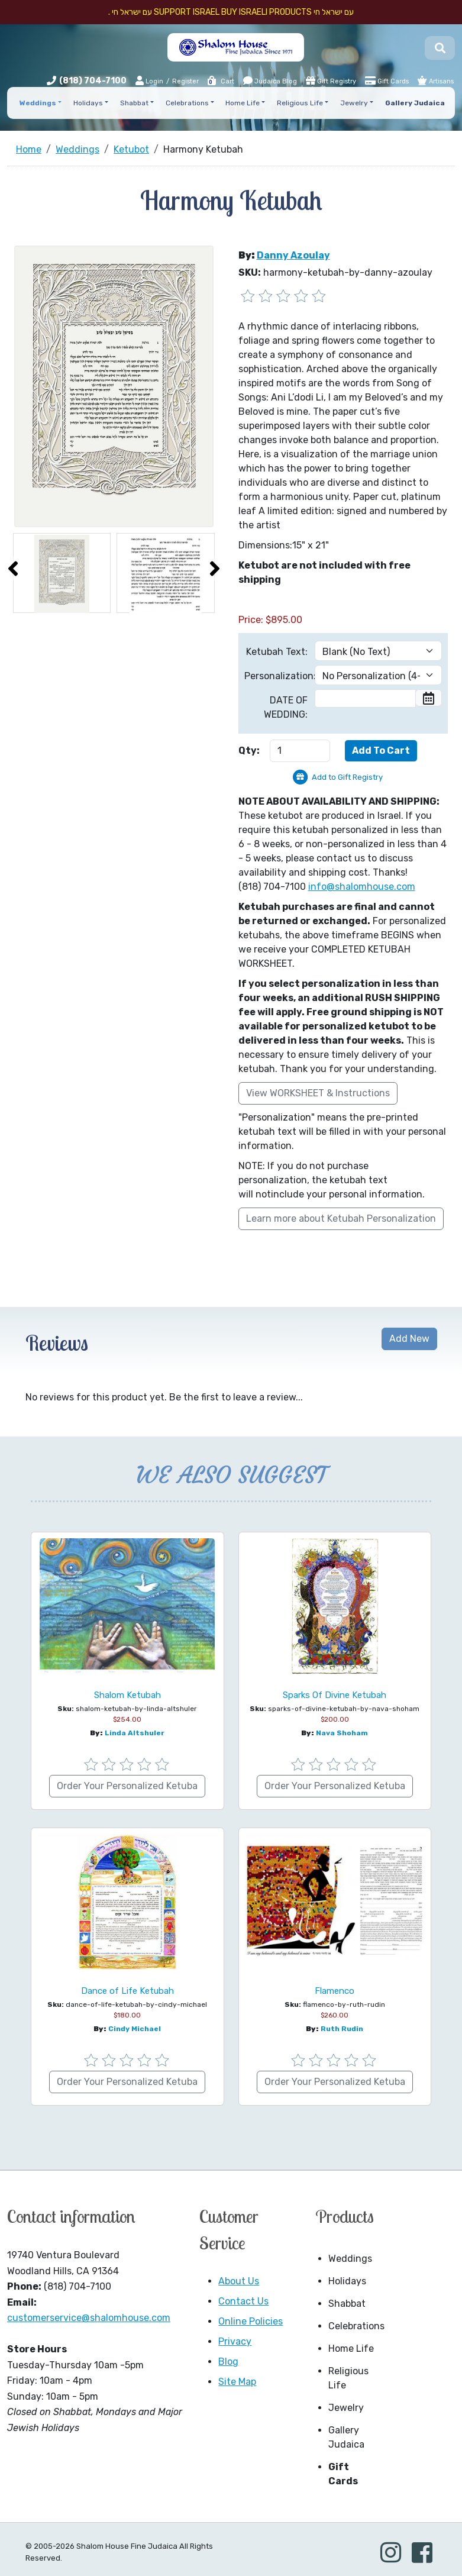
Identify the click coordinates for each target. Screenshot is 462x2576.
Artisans (436, 80)
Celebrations (355, 2326)
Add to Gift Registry (347, 777)
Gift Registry (331, 80)
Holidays (347, 2281)
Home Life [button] (242, 103)
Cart (220, 81)
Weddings (350, 2258)
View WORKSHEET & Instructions (318, 1093)
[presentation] (13, 568)
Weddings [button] (38, 103)
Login (149, 80)
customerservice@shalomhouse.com (88, 2317)
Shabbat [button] (134, 103)
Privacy (234, 2341)
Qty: (249, 750)
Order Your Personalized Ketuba (127, 1785)
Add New (409, 1338)
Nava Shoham (342, 1733)
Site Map (237, 2381)
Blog (228, 2361)
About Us (238, 2281)
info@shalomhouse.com (361, 886)
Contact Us (243, 2301)
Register (185, 81)
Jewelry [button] (354, 103)
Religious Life (348, 2378)
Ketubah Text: (277, 651)
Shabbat (347, 2303)
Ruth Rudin (342, 2029)
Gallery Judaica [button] (415, 103)
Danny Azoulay (293, 255)
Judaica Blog (270, 80)
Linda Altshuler (134, 1733)
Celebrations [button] (187, 103)
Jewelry (346, 2407)
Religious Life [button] (300, 103)
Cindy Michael (134, 2029)
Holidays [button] (88, 103)
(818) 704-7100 (93, 81)
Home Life (351, 2348)
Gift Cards (387, 80)
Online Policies (250, 2321)
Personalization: (276, 676)
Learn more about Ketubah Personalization (341, 1218)
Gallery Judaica (346, 2437)
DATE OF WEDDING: (286, 707)
